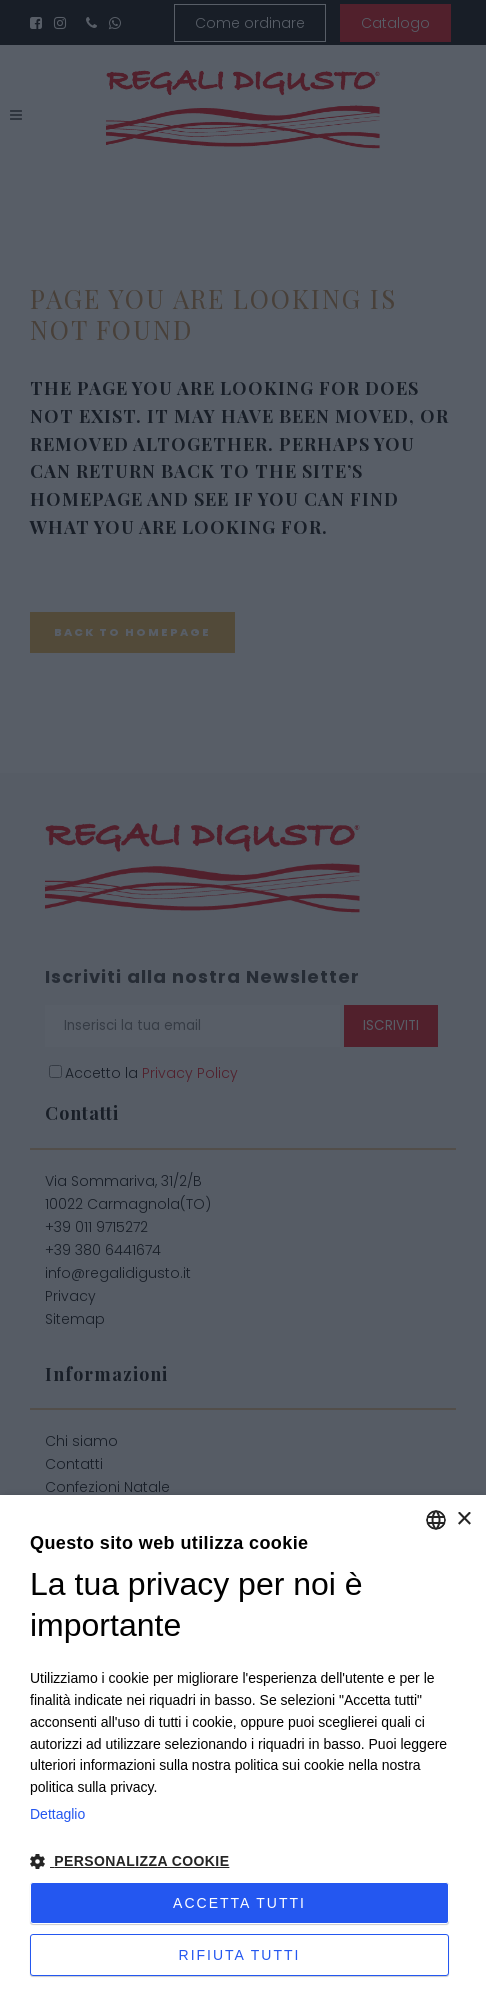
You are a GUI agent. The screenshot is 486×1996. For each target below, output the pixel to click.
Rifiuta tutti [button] (240, 1955)
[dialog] (243, 1745)
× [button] (463, 1519)
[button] (243, 1862)
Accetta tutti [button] (239, 1903)
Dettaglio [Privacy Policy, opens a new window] (57, 1814)
